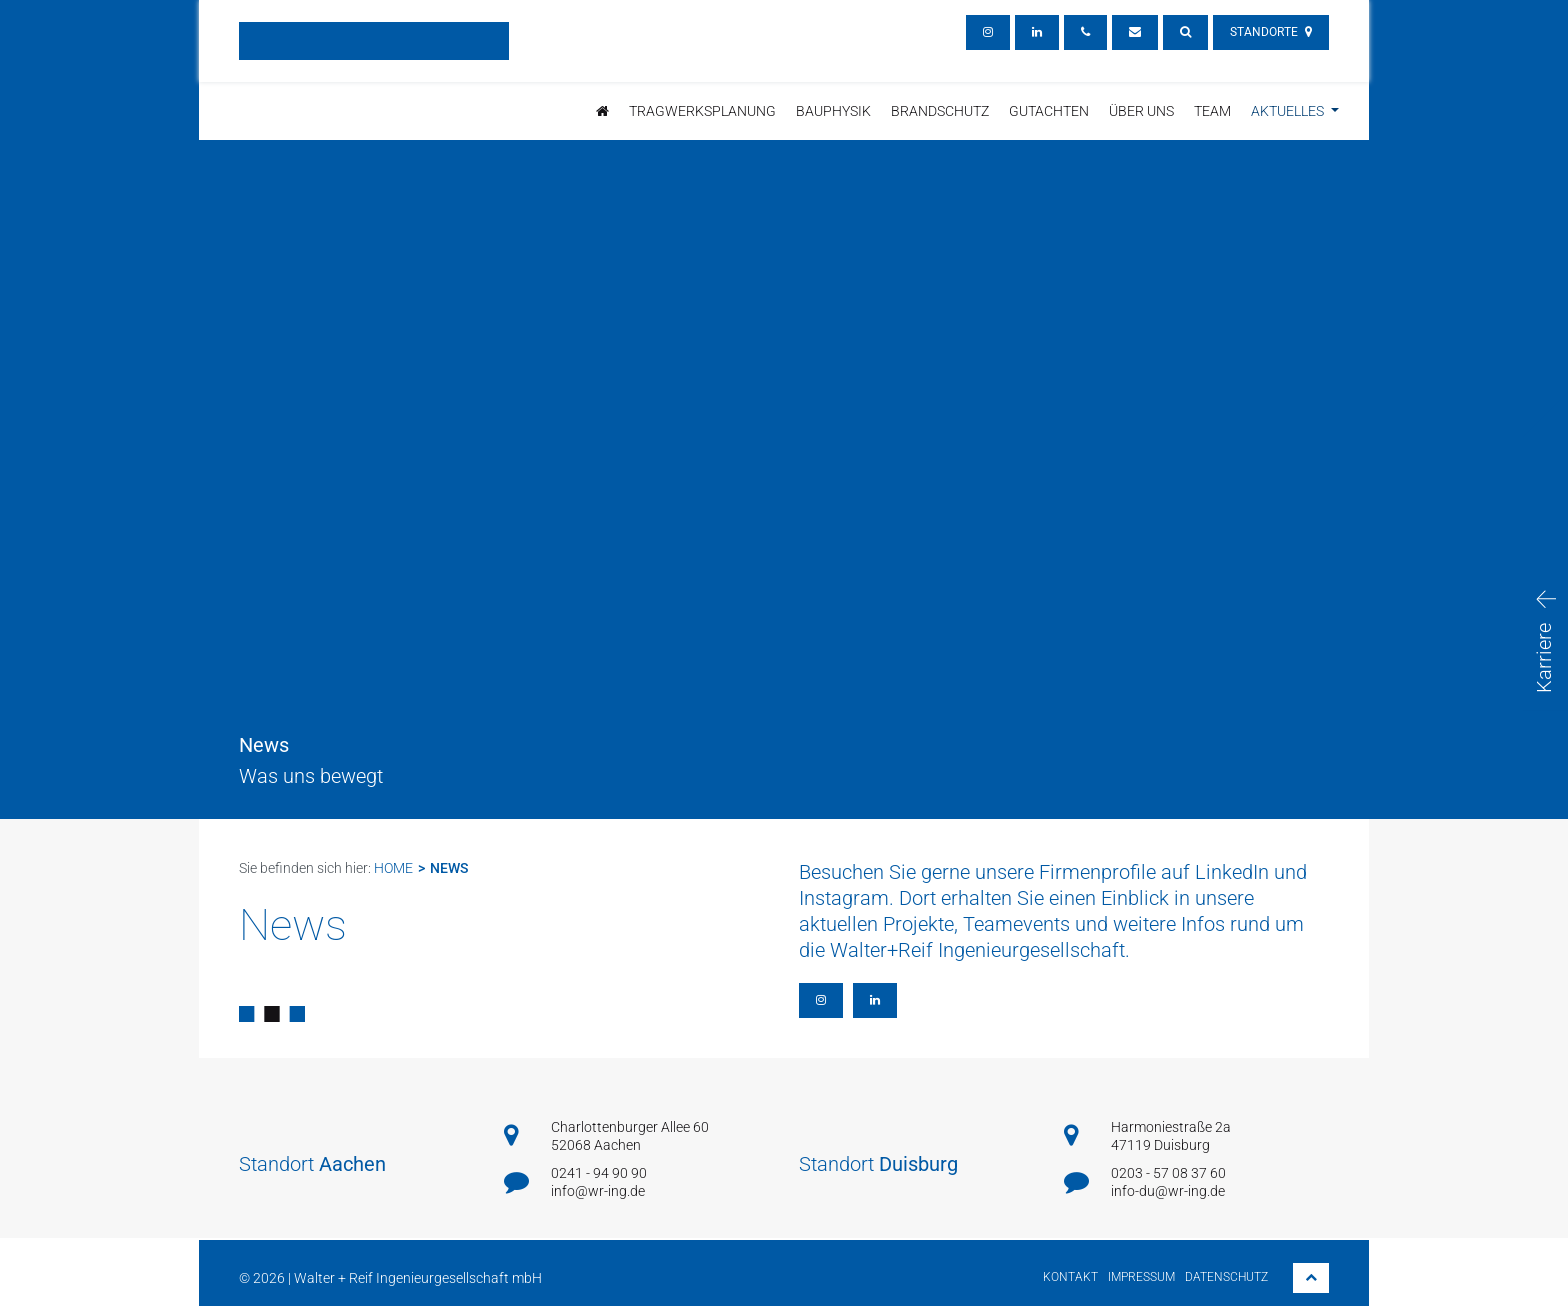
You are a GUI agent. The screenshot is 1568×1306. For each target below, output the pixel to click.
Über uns (1141, 111)
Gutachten (1049, 111)
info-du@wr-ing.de (1168, 1191)
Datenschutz (1226, 1277)
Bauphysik (833, 111)
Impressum (1141, 1277)
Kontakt (1070, 1277)
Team (1212, 111)
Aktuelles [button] (1289, 111)
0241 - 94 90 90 (599, 1173)
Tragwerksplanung (702, 111)
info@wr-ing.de (598, 1191)
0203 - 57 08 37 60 (1168, 1173)
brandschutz (940, 111)
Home (393, 868)
